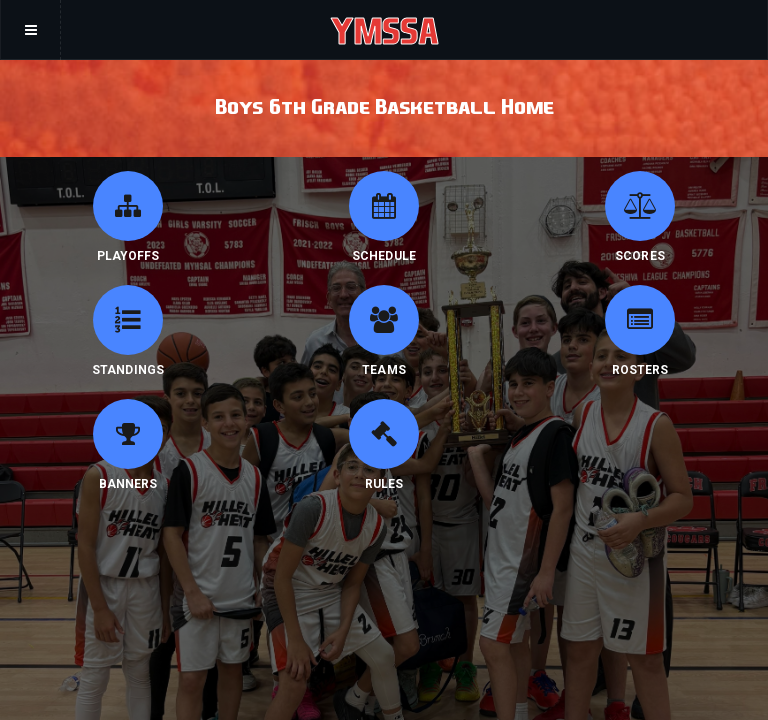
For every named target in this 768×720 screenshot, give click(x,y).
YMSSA (384, 30)
